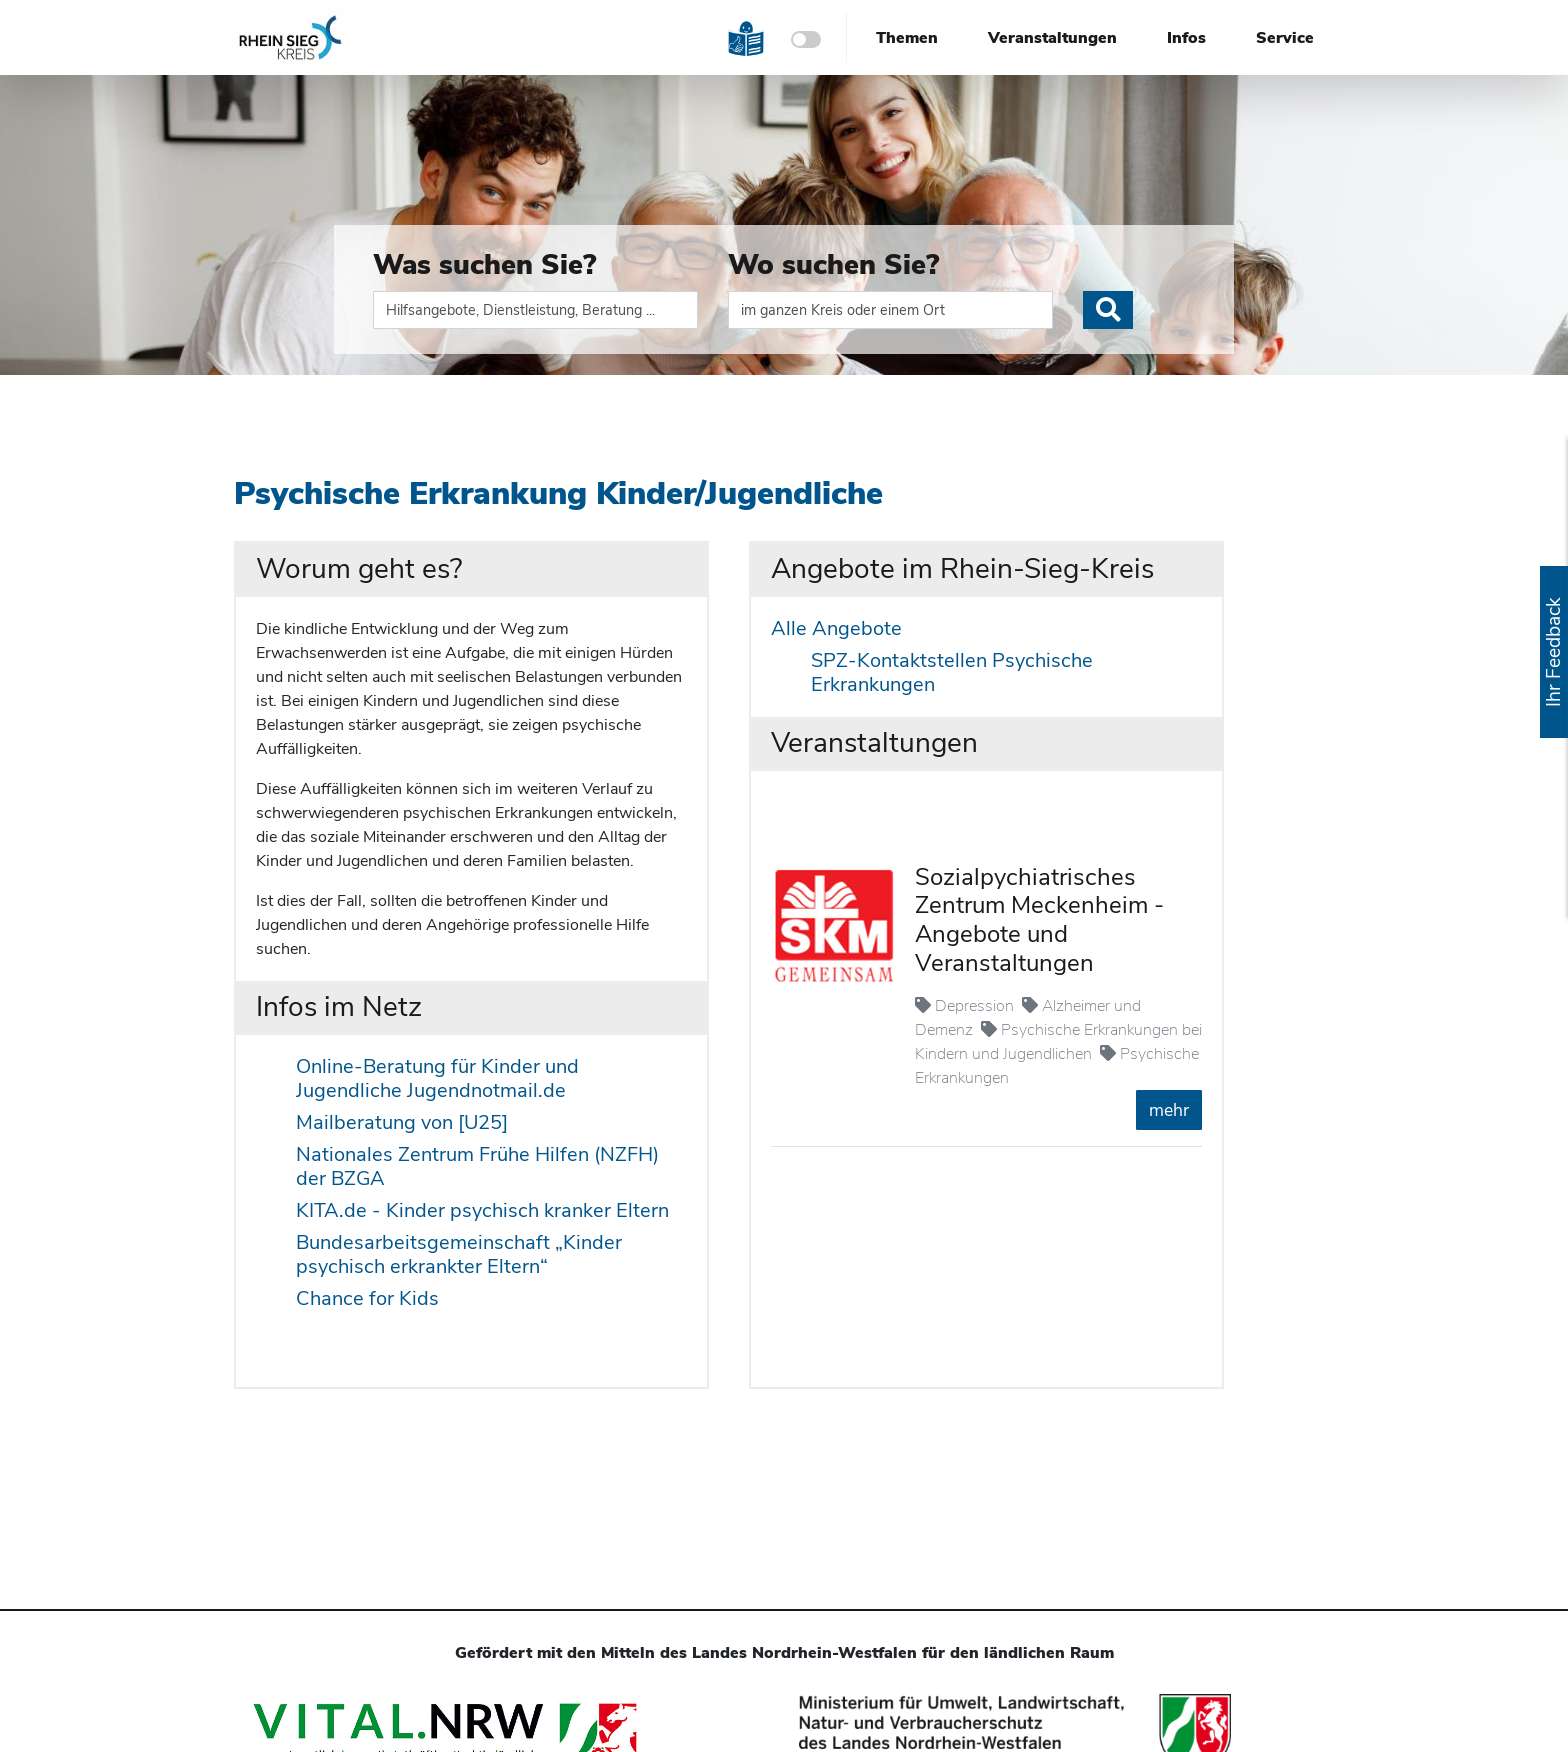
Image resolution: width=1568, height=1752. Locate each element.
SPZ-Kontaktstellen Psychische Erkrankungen (952, 672)
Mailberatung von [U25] (402, 1122)
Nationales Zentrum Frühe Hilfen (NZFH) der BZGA (477, 1166)
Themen (907, 38)
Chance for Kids (367, 1298)
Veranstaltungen (1052, 38)
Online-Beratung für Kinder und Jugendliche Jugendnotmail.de (437, 1078)
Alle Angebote (836, 628)
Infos (1186, 38)
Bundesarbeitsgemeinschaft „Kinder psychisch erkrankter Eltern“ (459, 1254)
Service (1285, 38)
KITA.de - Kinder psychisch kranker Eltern (482, 1210)
